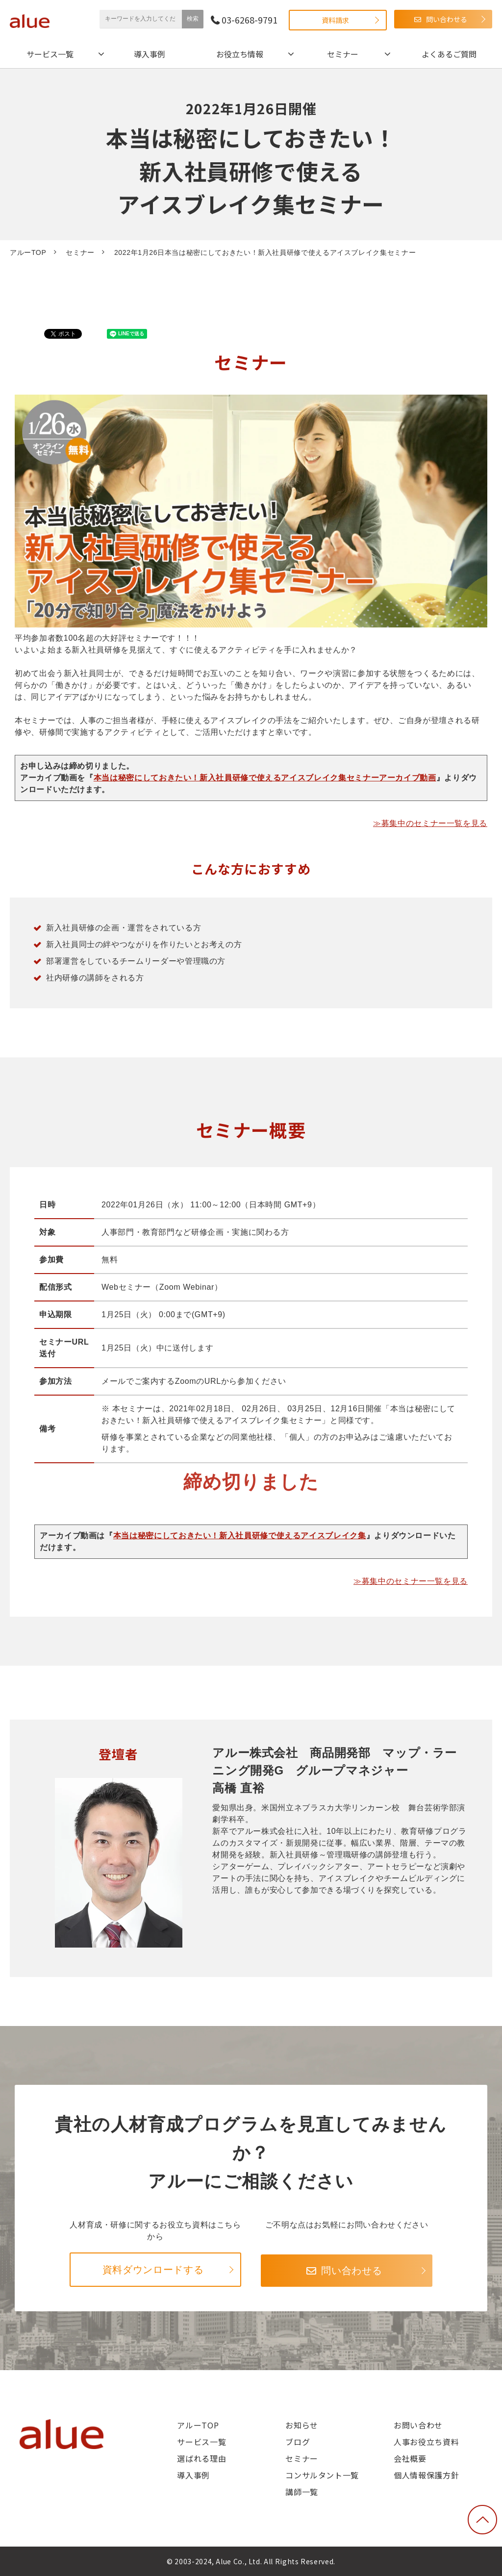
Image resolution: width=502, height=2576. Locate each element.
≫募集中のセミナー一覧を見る (430, 823)
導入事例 (149, 54)
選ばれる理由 (201, 2458)
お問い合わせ (418, 2425)
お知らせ (301, 2425)
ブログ (297, 2442)
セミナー (342, 54)
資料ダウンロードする (152, 2269)
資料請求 (335, 20)
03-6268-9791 (249, 20)
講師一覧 (301, 2492)
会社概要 (410, 2458)
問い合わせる (446, 19)
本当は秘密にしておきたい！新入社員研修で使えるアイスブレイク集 (239, 1535)
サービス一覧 (50, 54)
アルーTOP (28, 252)
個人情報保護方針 (426, 2475)
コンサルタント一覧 (322, 2475)
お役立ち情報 (239, 54)
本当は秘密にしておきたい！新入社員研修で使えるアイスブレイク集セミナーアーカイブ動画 (265, 778)
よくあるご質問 (449, 54)
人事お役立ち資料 (426, 2442)
